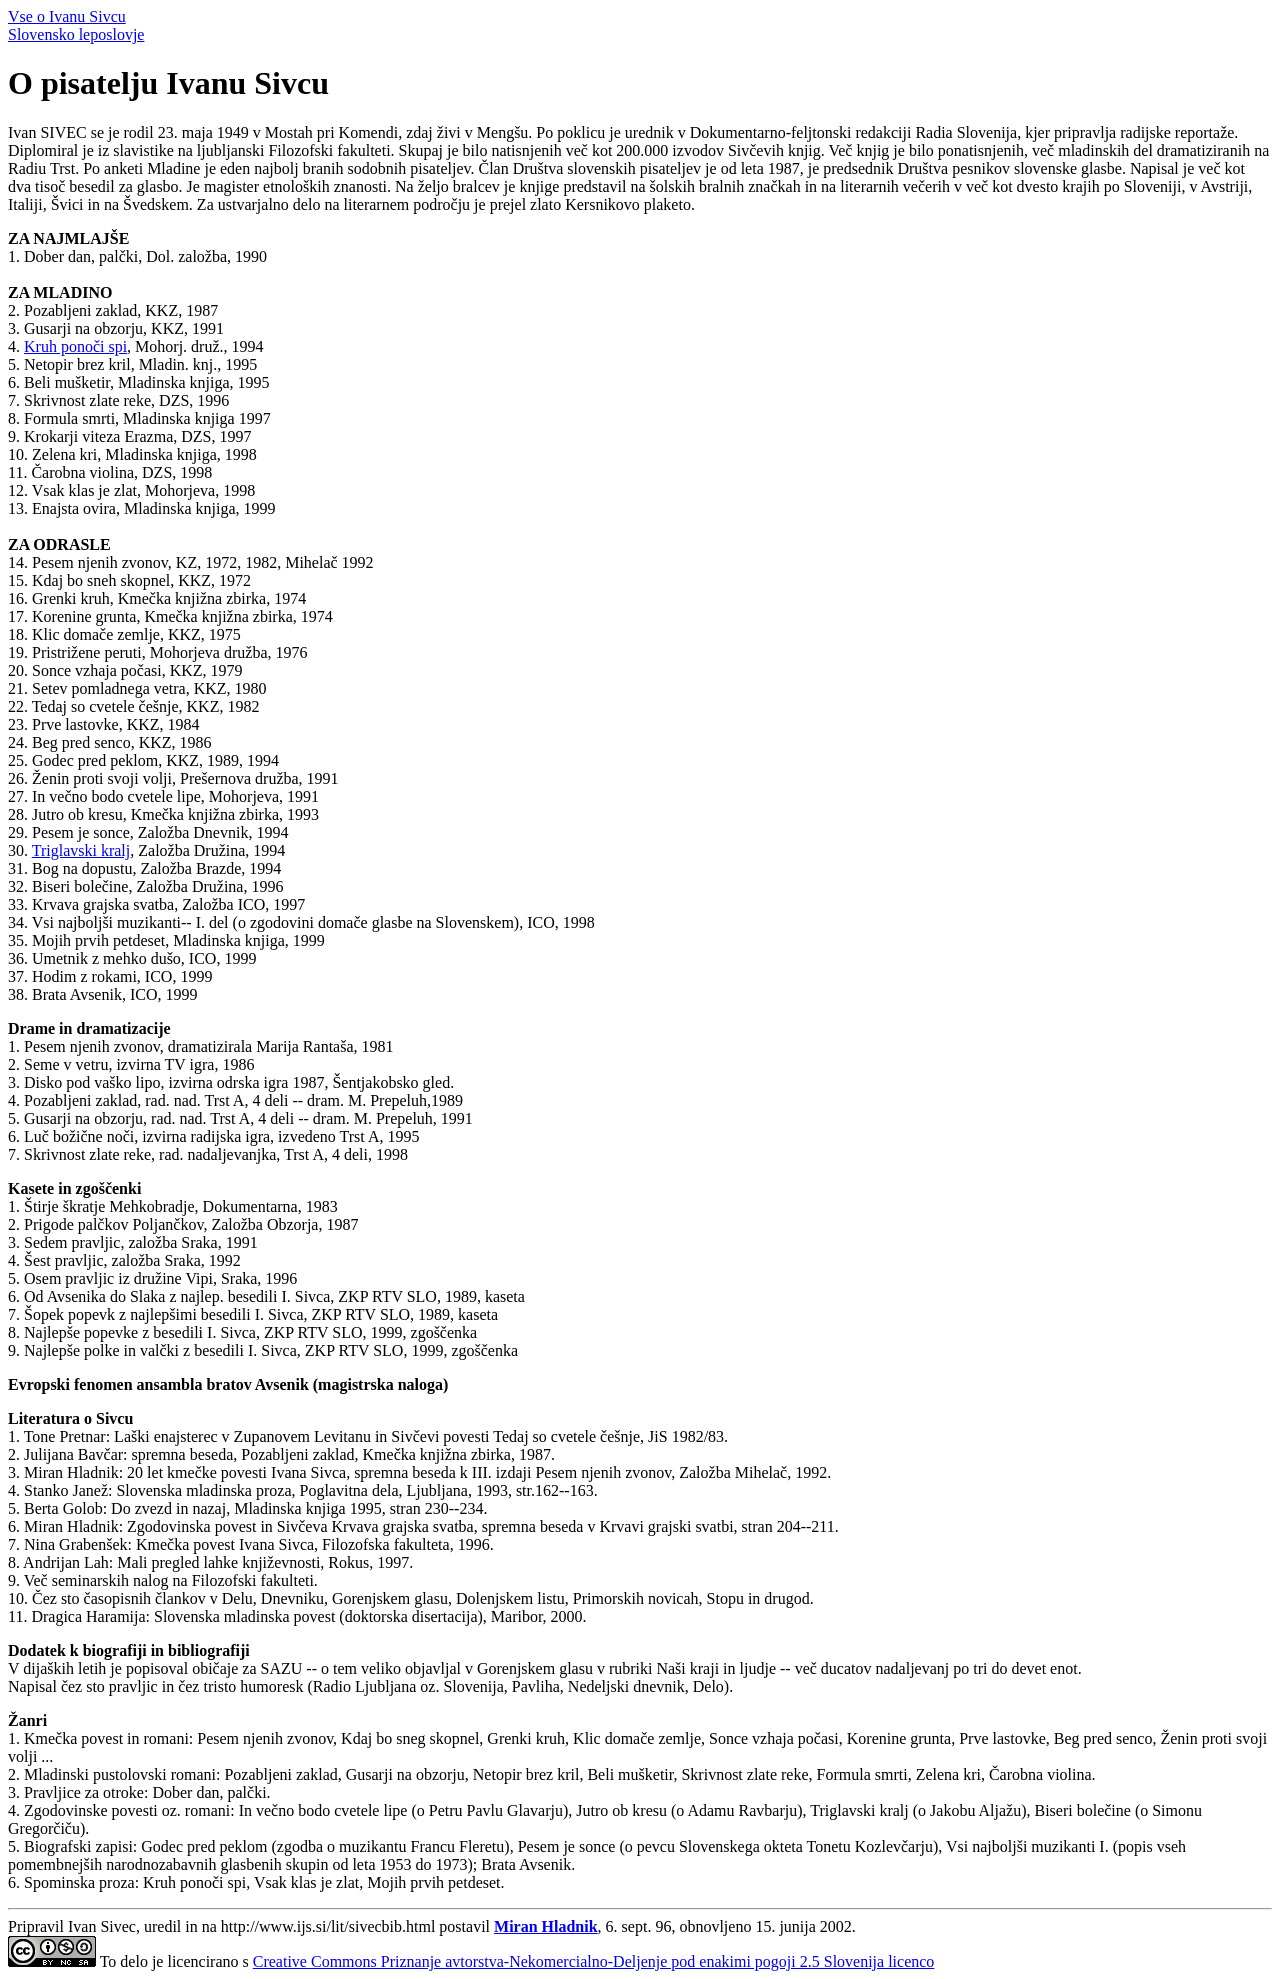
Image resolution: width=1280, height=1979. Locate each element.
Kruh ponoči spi (75, 346)
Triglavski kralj (81, 850)
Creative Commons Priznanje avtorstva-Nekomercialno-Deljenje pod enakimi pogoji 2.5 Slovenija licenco (594, 1961)
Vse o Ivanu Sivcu (67, 16)
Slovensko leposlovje (76, 34)
